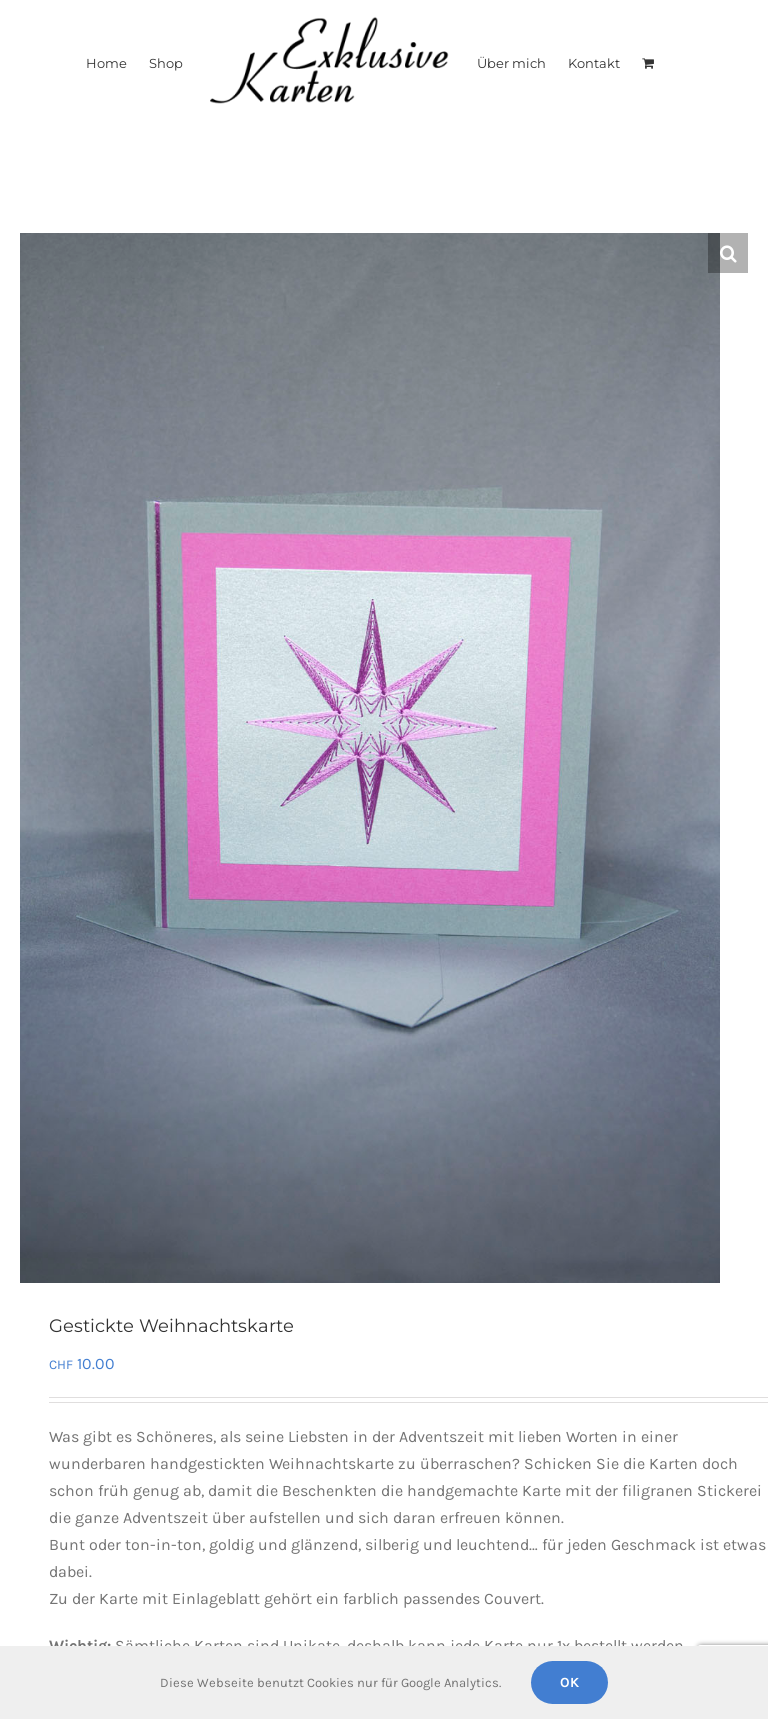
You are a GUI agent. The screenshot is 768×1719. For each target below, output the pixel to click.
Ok (569, 1682)
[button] (728, 253)
